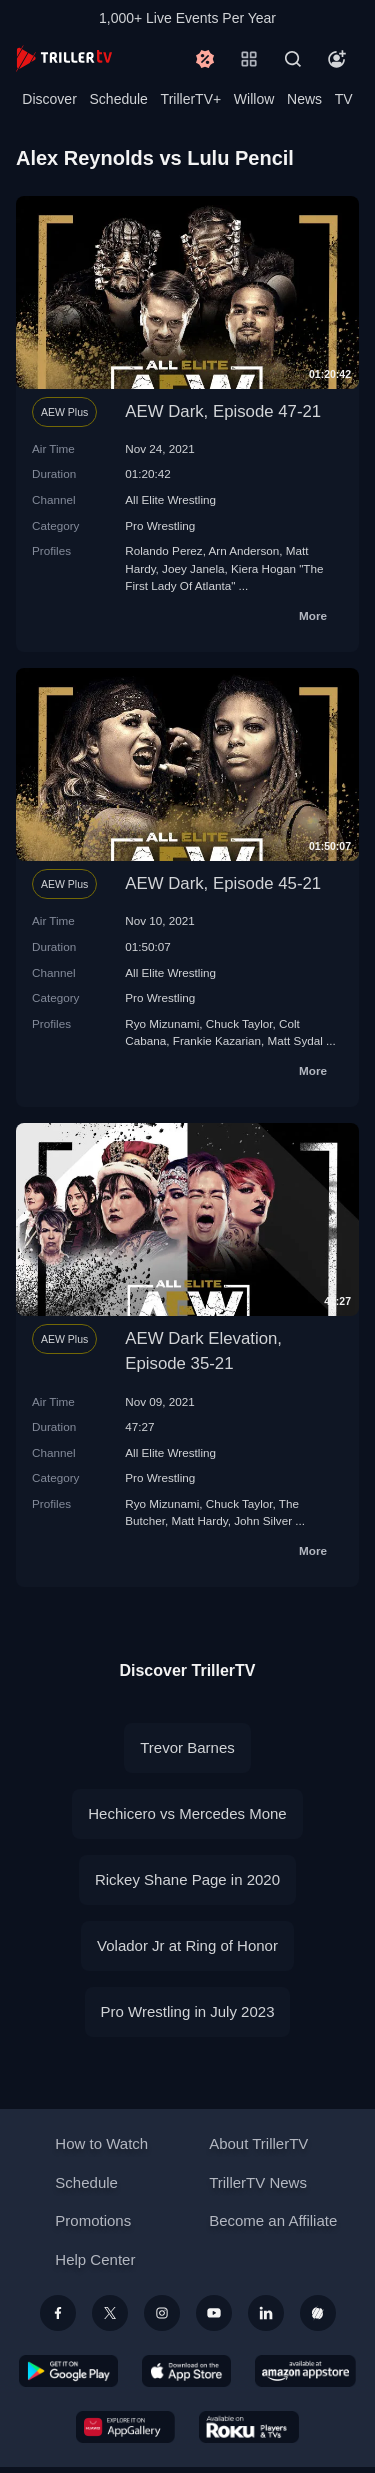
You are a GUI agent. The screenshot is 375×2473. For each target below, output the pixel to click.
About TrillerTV (258, 2143)
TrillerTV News (258, 2182)
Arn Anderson (243, 550)
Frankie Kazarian (217, 1040)
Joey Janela (193, 568)
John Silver (263, 1520)
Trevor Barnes (187, 1747)
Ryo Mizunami (162, 1023)
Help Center (95, 2259)
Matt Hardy (199, 1520)
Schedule (119, 99)
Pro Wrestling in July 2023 (188, 2011)
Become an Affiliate (273, 2220)
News (304, 99)
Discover (49, 99)
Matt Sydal (295, 1040)
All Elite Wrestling (170, 499)
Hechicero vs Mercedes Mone (187, 1813)
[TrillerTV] (64, 58)
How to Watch (101, 2143)
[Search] (293, 59)
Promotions (93, 2220)
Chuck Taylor (239, 1023)
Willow (254, 99)
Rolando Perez (163, 550)
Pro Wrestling (160, 525)
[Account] (337, 59)
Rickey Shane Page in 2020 (187, 1879)
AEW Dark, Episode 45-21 (223, 883)
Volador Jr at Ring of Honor (187, 1945)
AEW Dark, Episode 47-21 (223, 411)
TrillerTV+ (191, 99)
